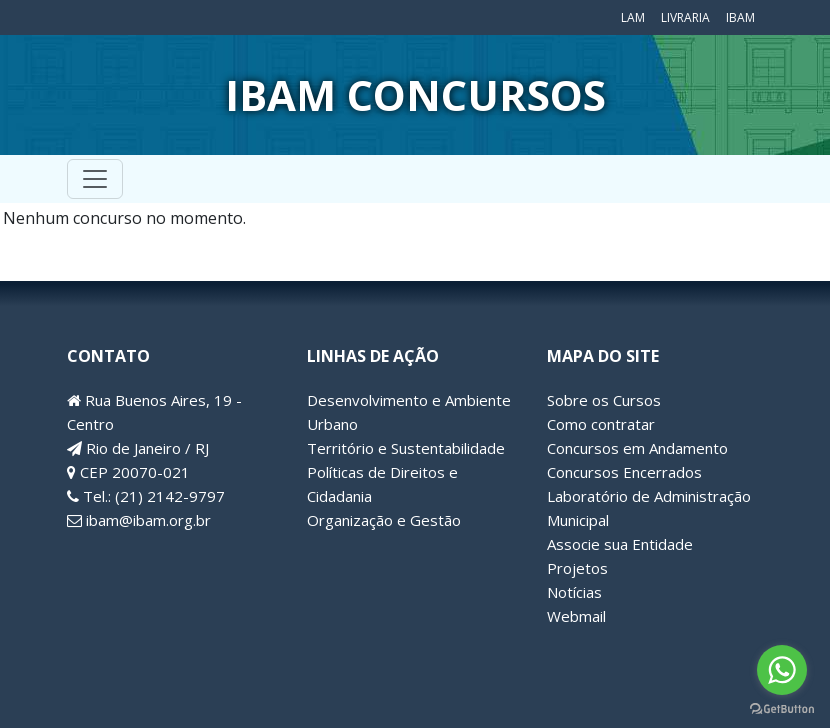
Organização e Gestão (384, 520)
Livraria (685, 17)
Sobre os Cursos (604, 400)
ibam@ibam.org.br (139, 520)
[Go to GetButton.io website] (782, 708)
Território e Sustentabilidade (406, 448)
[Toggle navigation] (95, 179)
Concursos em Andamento (637, 448)
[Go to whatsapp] (782, 670)
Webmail (576, 616)
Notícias (574, 592)
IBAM (740, 17)
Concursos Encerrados (624, 472)
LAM (633, 17)
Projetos (577, 568)
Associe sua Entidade (620, 544)
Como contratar (601, 424)
